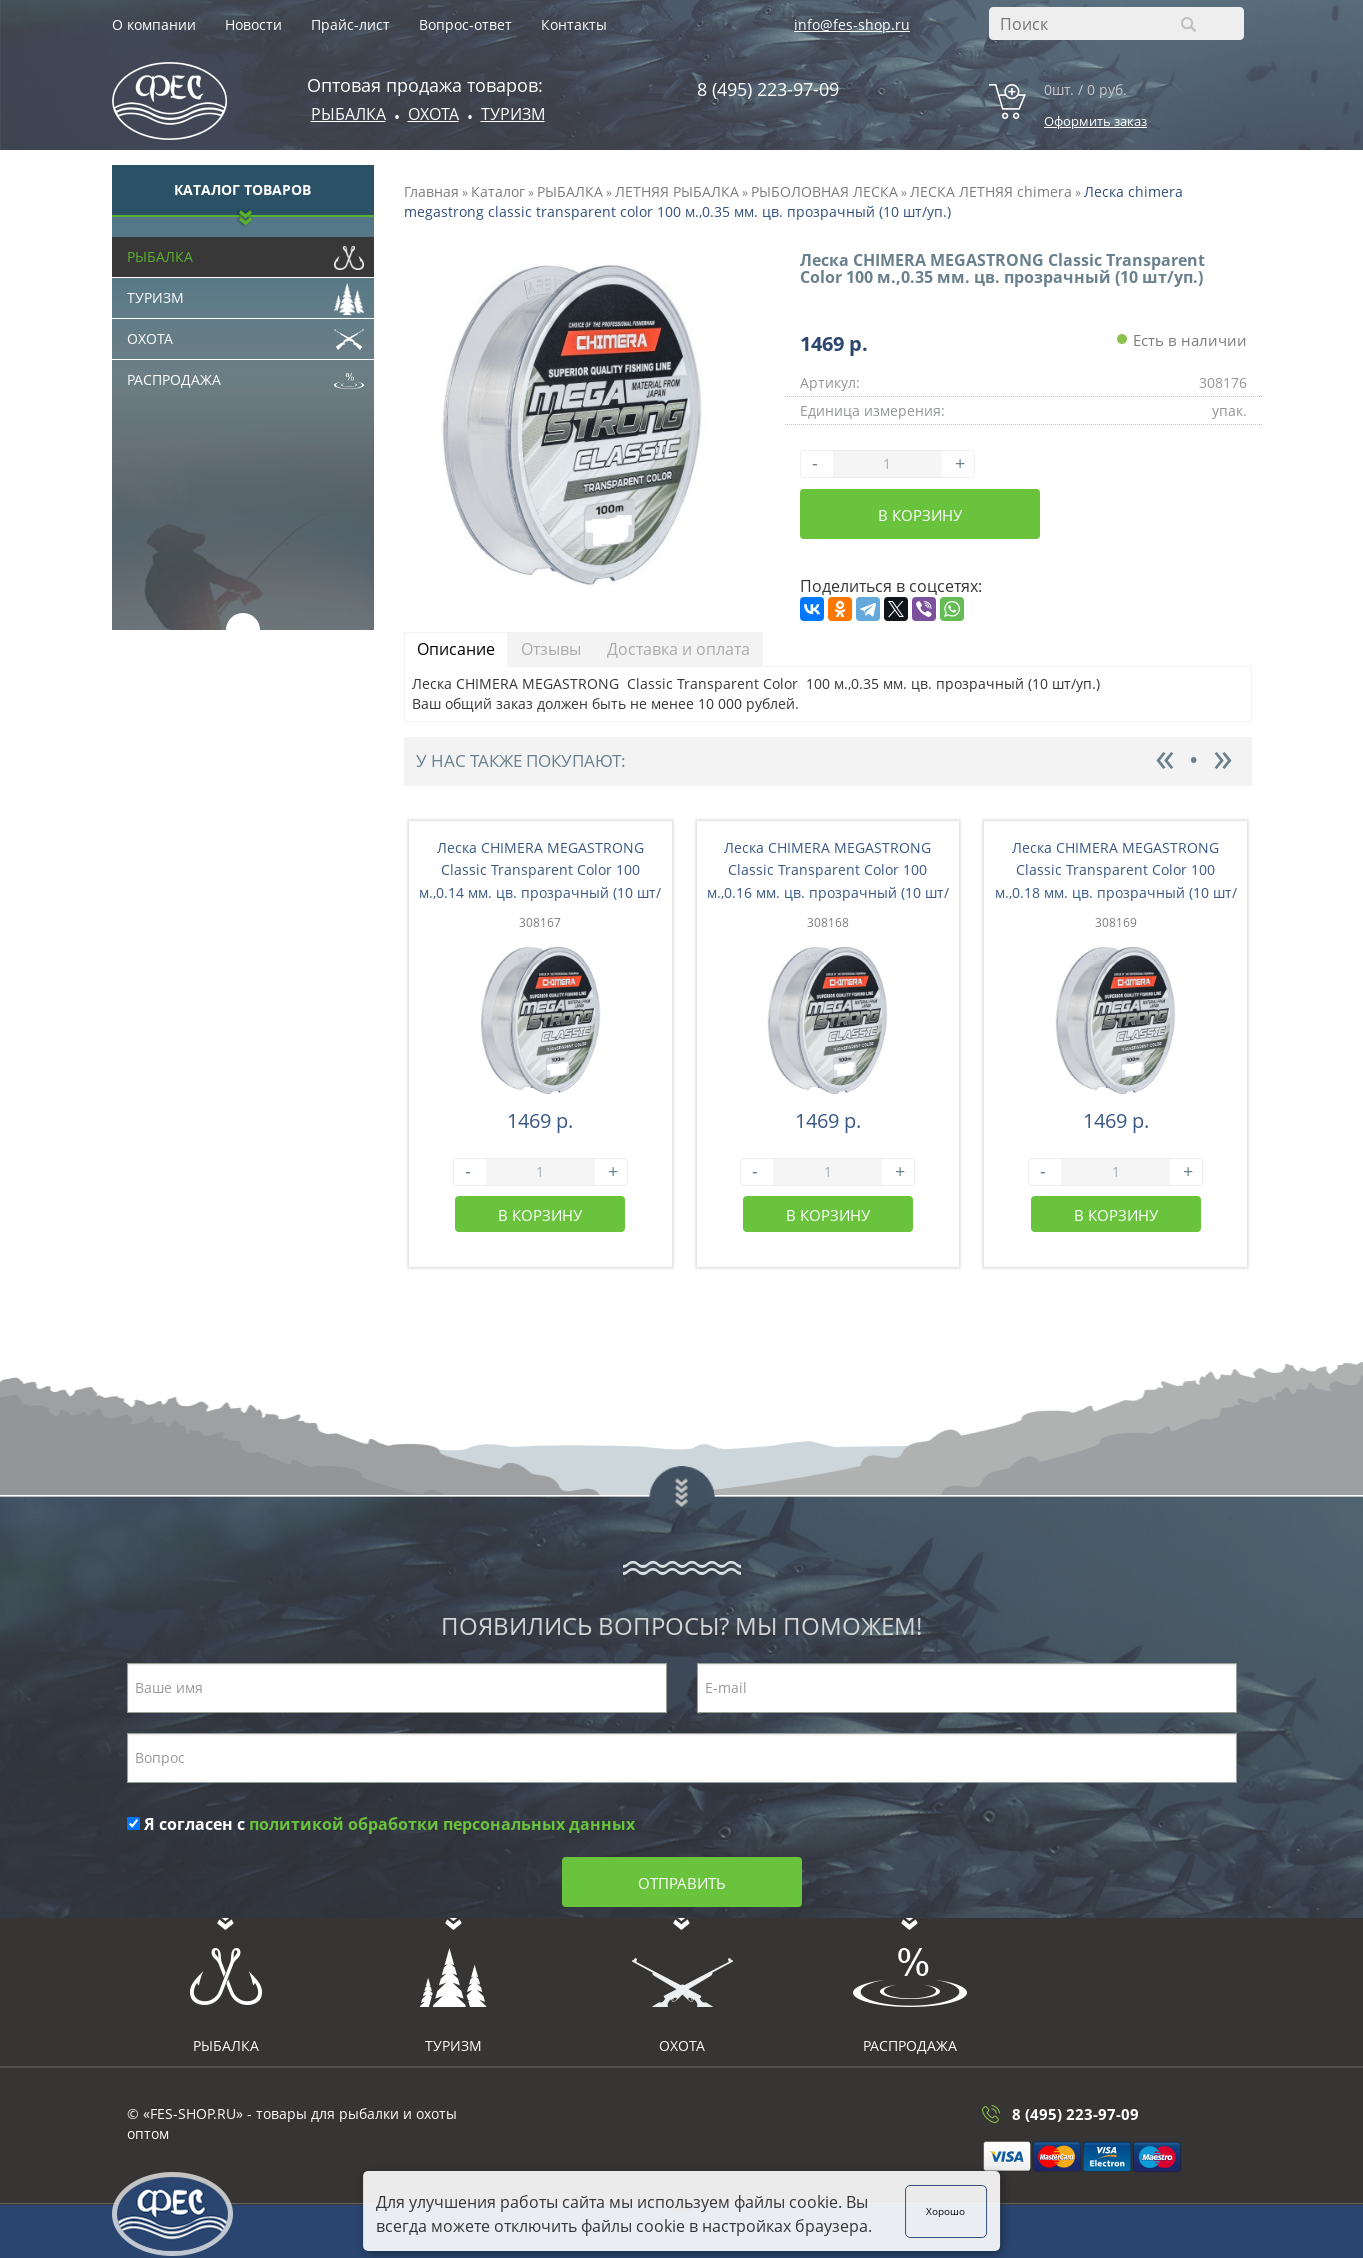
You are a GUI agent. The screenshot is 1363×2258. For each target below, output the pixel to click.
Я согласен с (381, 1824)
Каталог (498, 191)
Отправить (682, 1883)
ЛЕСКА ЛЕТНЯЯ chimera (991, 191)
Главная (431, 191)
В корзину (920, 515)
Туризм (513, 114)
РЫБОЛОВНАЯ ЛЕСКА (824, 191)
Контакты (574, 24)
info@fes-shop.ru (852, 24)
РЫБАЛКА (570, 191)
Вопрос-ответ (465, 24)
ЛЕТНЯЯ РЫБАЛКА (677, 191)
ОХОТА (433, 114)
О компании (154, 24)
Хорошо (946, 2211)
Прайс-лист (350, 24)
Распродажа (246, 375)
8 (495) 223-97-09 (768, 89)
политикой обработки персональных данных (442, 1824)
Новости (253, 24)
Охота (246, 334)
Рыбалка (348, 114)
